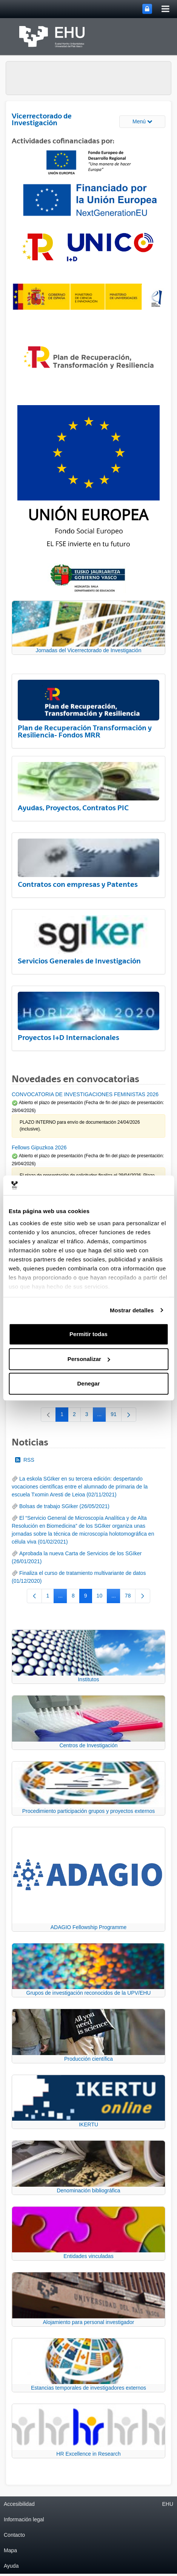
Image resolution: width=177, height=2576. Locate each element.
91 (116, 1415)
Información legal (24, 2519)
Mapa (10, 2550)
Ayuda (11, 2566)
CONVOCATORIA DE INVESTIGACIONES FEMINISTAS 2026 (85, 1094)
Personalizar (89, 1359)
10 (102, 1597)
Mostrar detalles (132, 1310)
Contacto (14, 2535)
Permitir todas (88, 1334)
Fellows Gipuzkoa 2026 (39, 1147)
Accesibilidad (19, 2504)
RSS (24, 1460)
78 (130, 1597)
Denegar (88, 1383)
